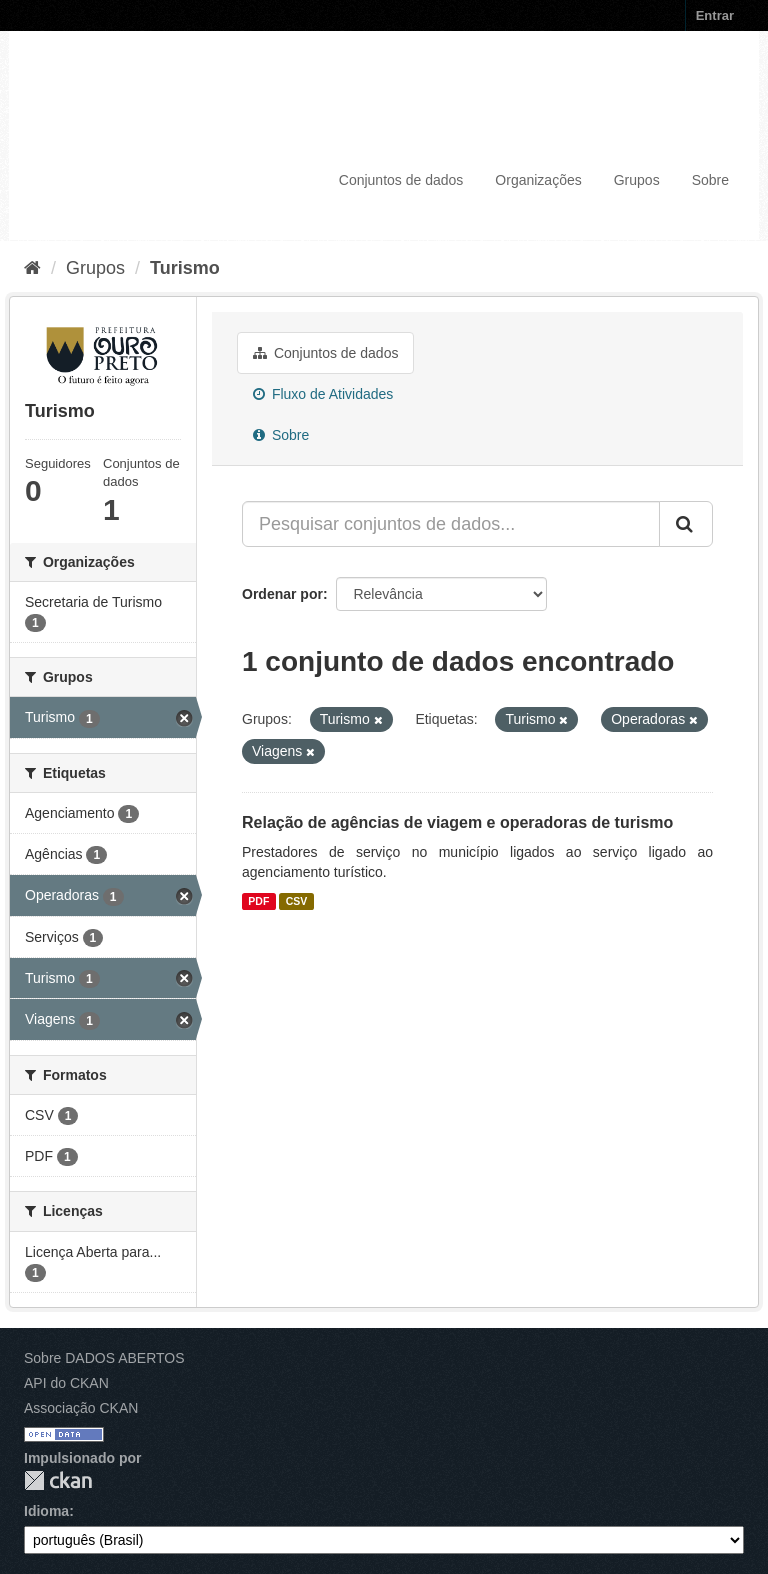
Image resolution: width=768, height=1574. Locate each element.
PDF (258, 901)
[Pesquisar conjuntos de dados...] (451, 524)
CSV (297, 901)
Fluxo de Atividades (323, 394)
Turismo (185, 268)
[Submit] (686, 524)
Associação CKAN (81, 1408)
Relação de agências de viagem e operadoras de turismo (457, 822)
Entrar (715, 15)
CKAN (58, 1480)
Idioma (46, 1511)
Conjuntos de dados (401, 180)
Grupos (637, 180)
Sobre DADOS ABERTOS (104, 1358)
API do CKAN (66, 1383)
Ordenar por (282, 594)
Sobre (710, 180)
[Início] (32, 268)
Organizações (538, 180)
